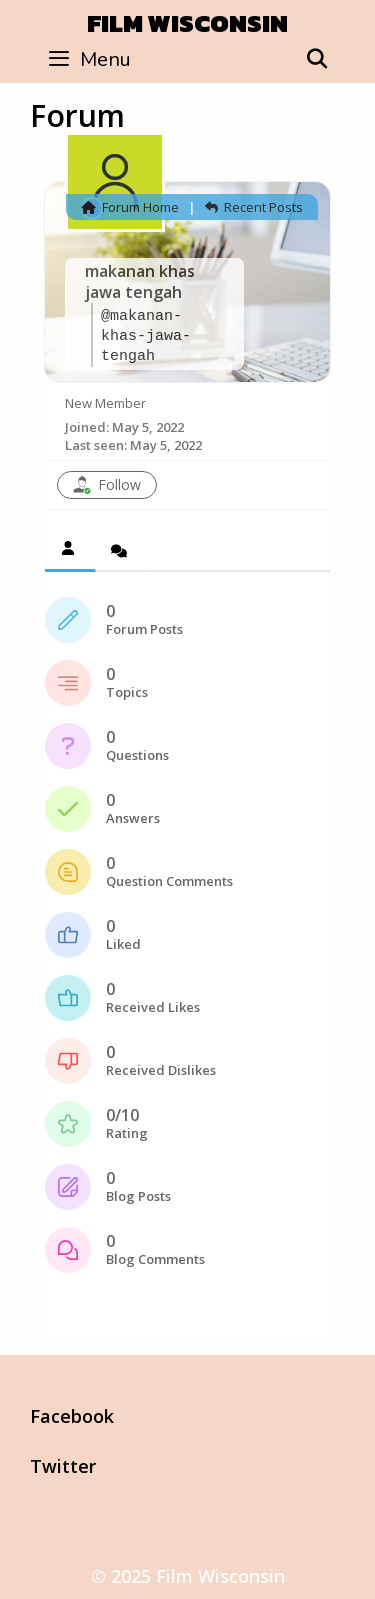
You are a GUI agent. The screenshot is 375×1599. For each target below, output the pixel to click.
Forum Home (130, 207)
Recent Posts (254, 207)
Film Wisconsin (187, 23)
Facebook (72, 1416)
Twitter (63, 1466)
